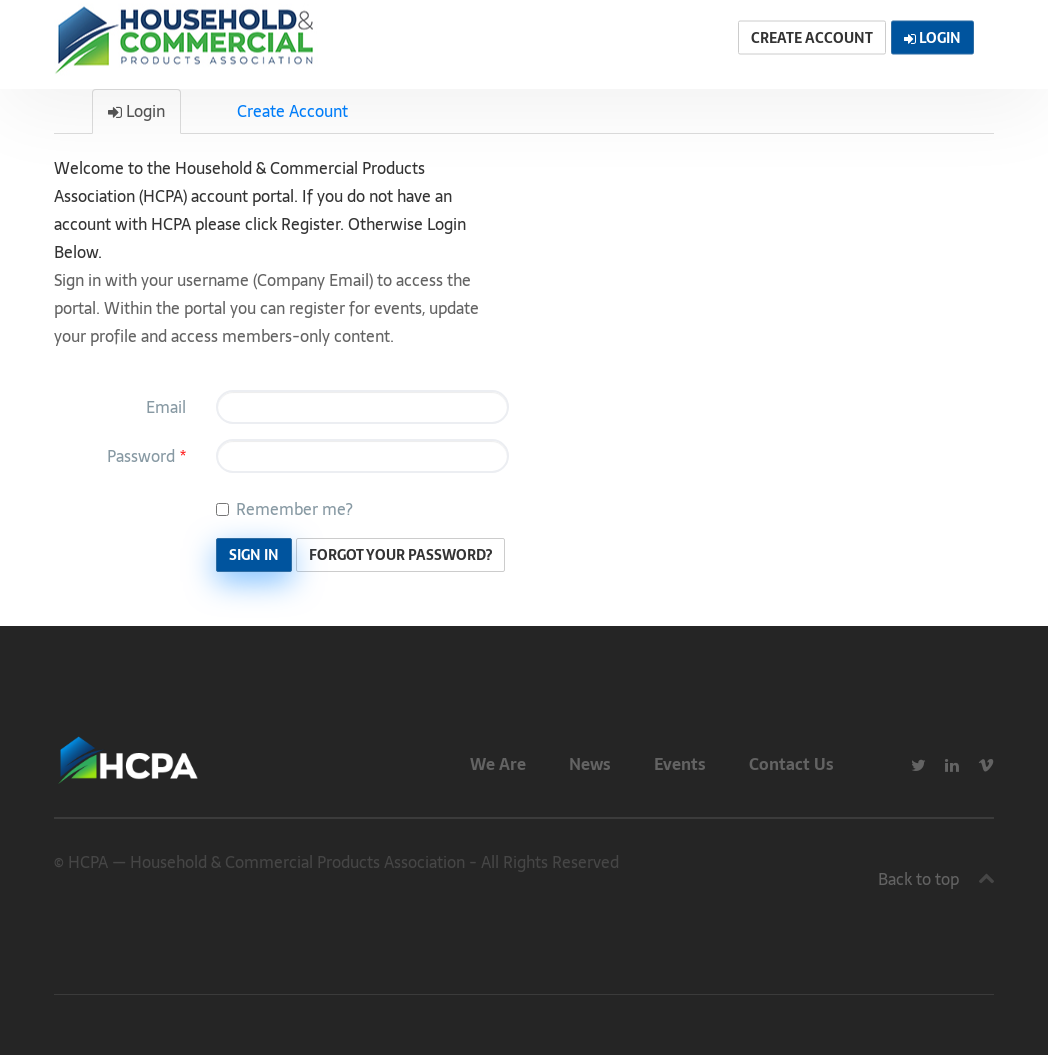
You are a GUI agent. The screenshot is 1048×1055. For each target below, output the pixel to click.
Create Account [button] (812, 38)
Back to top (918, 879)
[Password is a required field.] (362, 456)
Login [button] (932, 38)
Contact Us (791, 764)
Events (680, 764)
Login (136, 111)
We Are (498, 764)
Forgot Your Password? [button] (400, 555)
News (590, 764)
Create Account (292, 111)
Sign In (254, 555)
